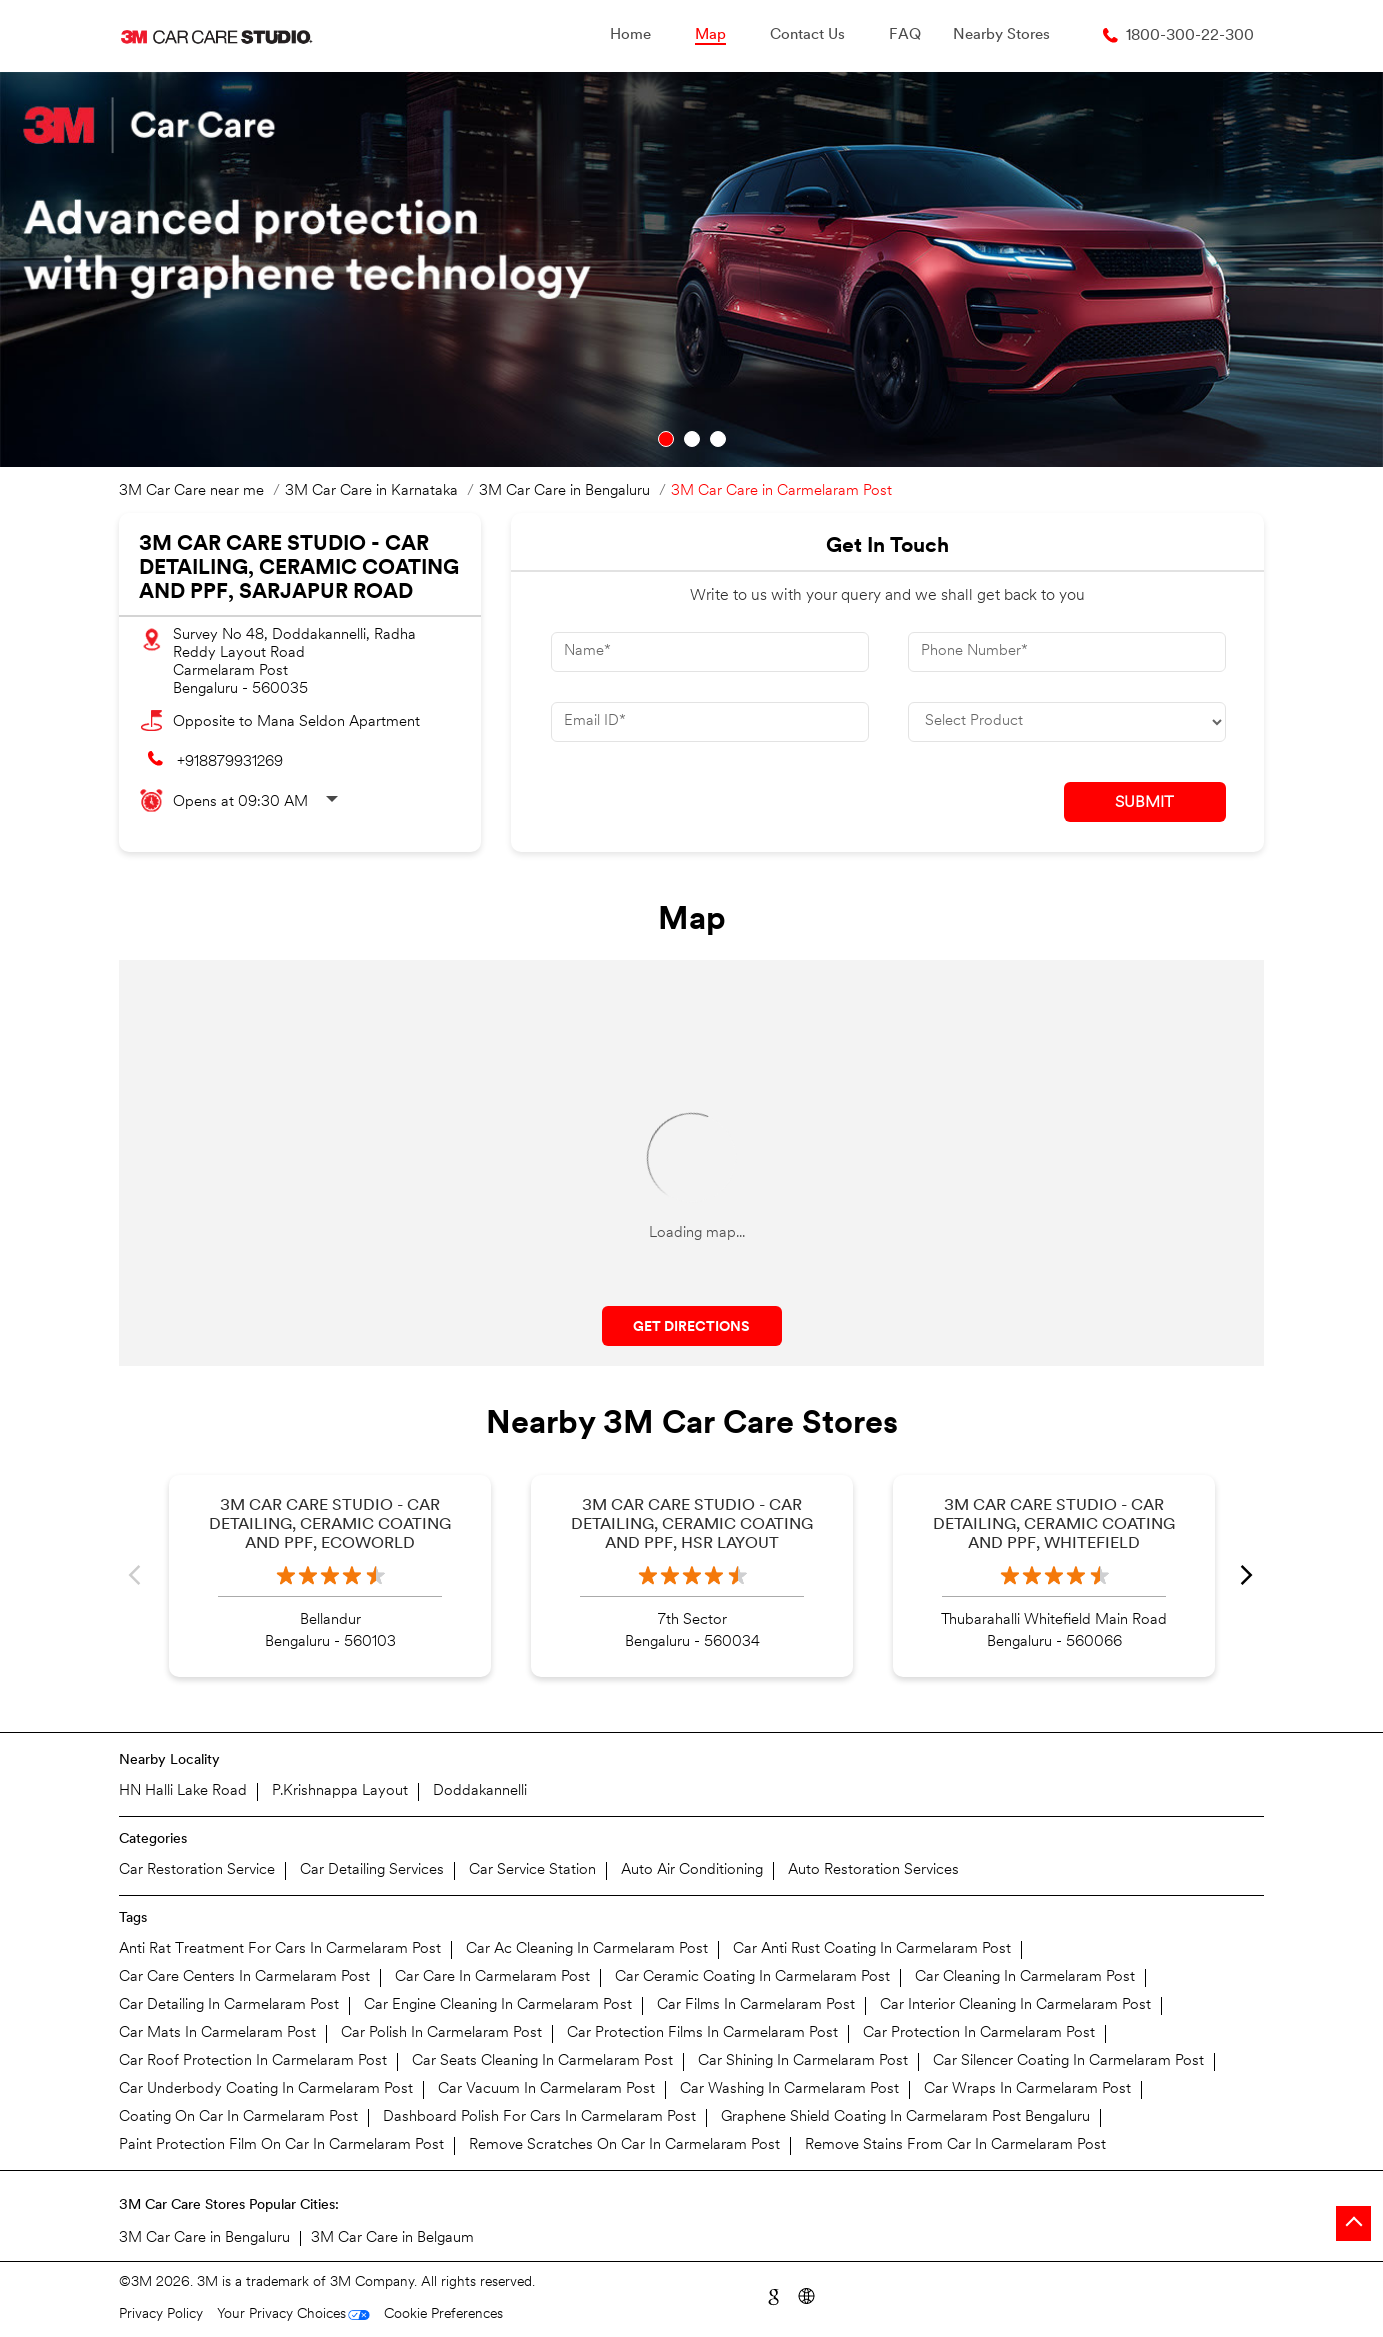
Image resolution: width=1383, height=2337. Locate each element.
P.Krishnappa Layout (340, 1791)
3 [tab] (718, 439)
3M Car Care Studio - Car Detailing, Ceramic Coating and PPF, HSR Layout (692, 1525)
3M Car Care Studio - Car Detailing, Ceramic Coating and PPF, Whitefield (1054, 1525)
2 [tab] (692, 439)
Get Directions (691, 1327)
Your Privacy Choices (281, 2314)
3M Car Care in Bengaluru (204, 2238)
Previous (135, 1576)
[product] (1067, 722)
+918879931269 (230, 762)
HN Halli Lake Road (183, 1791)
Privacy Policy (161, 2314)
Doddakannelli (480, 1791)
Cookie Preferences (443, 2314)
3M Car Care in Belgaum (392, 2238)
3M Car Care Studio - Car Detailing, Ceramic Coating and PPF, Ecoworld (330, 1525)
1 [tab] (666, 439)
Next (1247, 1576)
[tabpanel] (691, 269)
